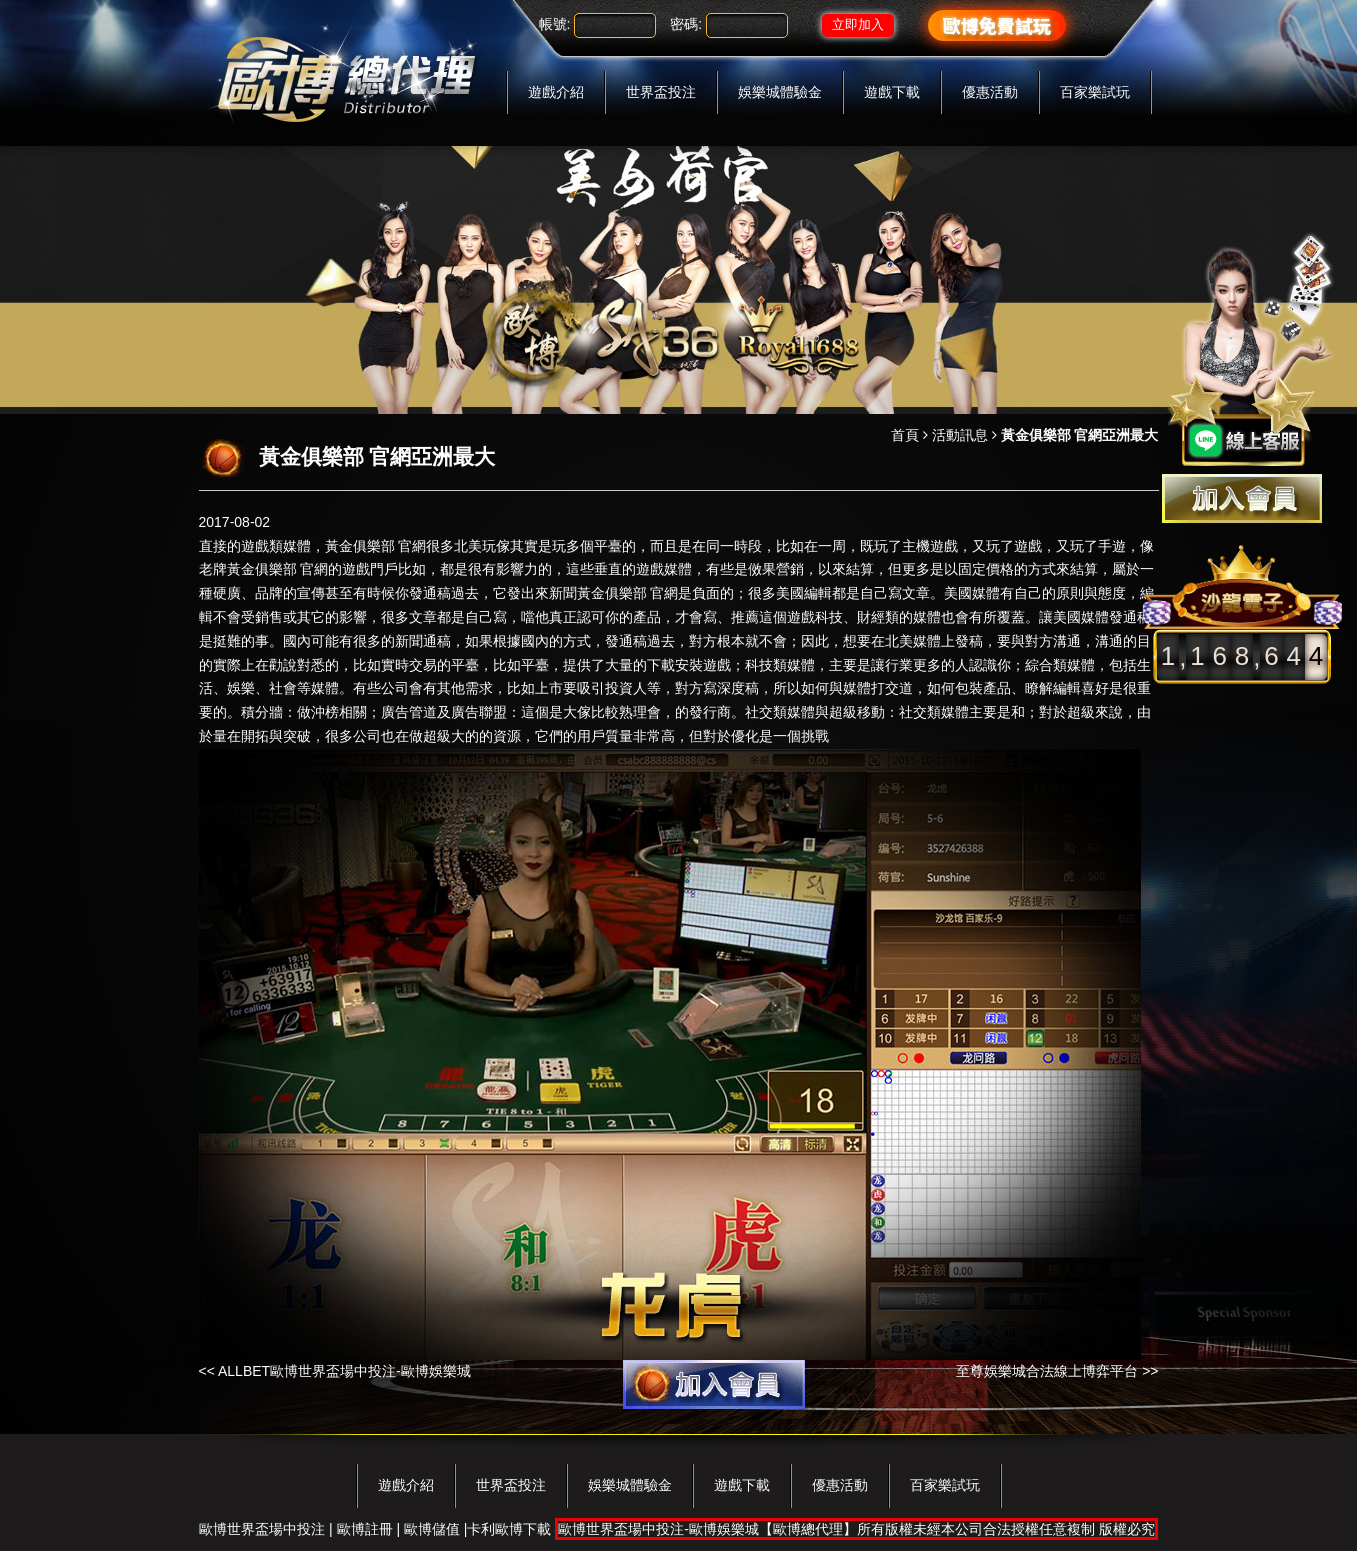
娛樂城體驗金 (780, 92)
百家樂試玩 (1095, 92)
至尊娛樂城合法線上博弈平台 (1047, 1371)
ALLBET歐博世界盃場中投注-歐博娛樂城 (344, 1371)
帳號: (555, 24)
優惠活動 (990, 92)
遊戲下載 (892, 92)
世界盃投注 (661, 92)
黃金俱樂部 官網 (376, 546)
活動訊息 (960, 435)
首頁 (905, 435)
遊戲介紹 (556, 92)
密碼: (686, 24)
